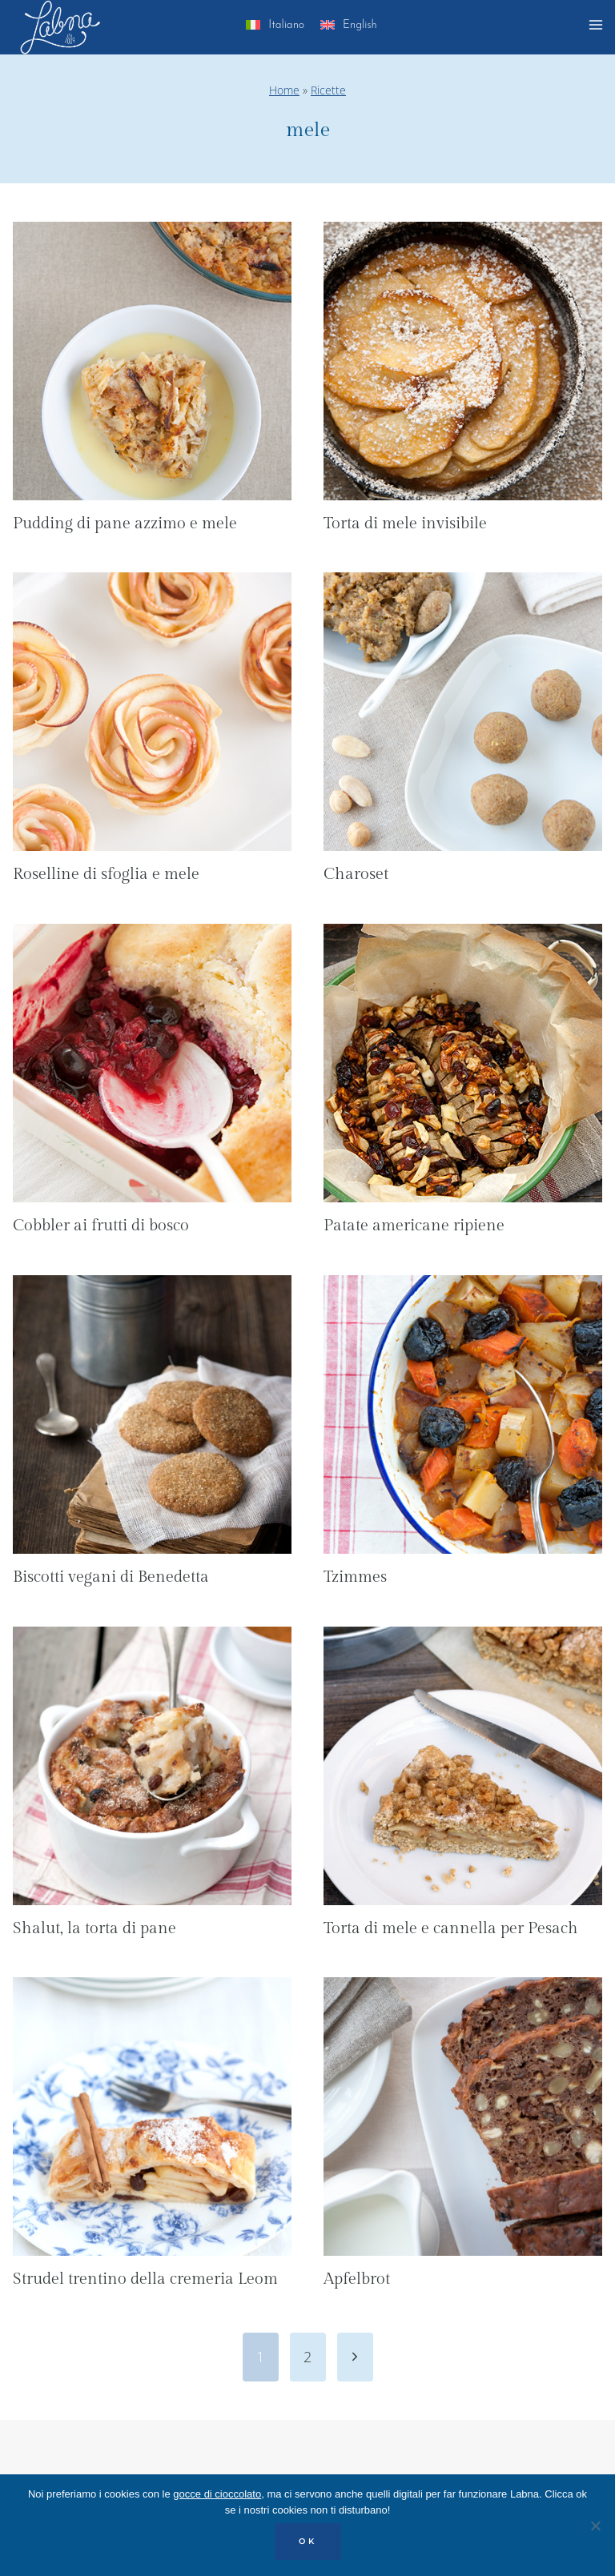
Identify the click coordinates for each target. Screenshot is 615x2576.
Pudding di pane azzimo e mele (125, 523)
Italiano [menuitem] (286, 25)
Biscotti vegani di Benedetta (111, 1577)
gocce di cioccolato (217, 2494)
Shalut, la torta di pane (94, 1928)
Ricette (328, 90)
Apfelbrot (357, 2279)
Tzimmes (355, 1577)
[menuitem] (275, 28)
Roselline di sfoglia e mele (106, 874)
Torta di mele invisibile (405, 523)
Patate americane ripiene (414, 1225)
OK (308, 2541)
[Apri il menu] (598, 27)
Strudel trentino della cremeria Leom (145, 2279)
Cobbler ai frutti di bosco (101, 1225)
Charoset (356, 874)
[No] (595, 2526)
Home (284, 90)
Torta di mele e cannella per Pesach (451, 1928)
